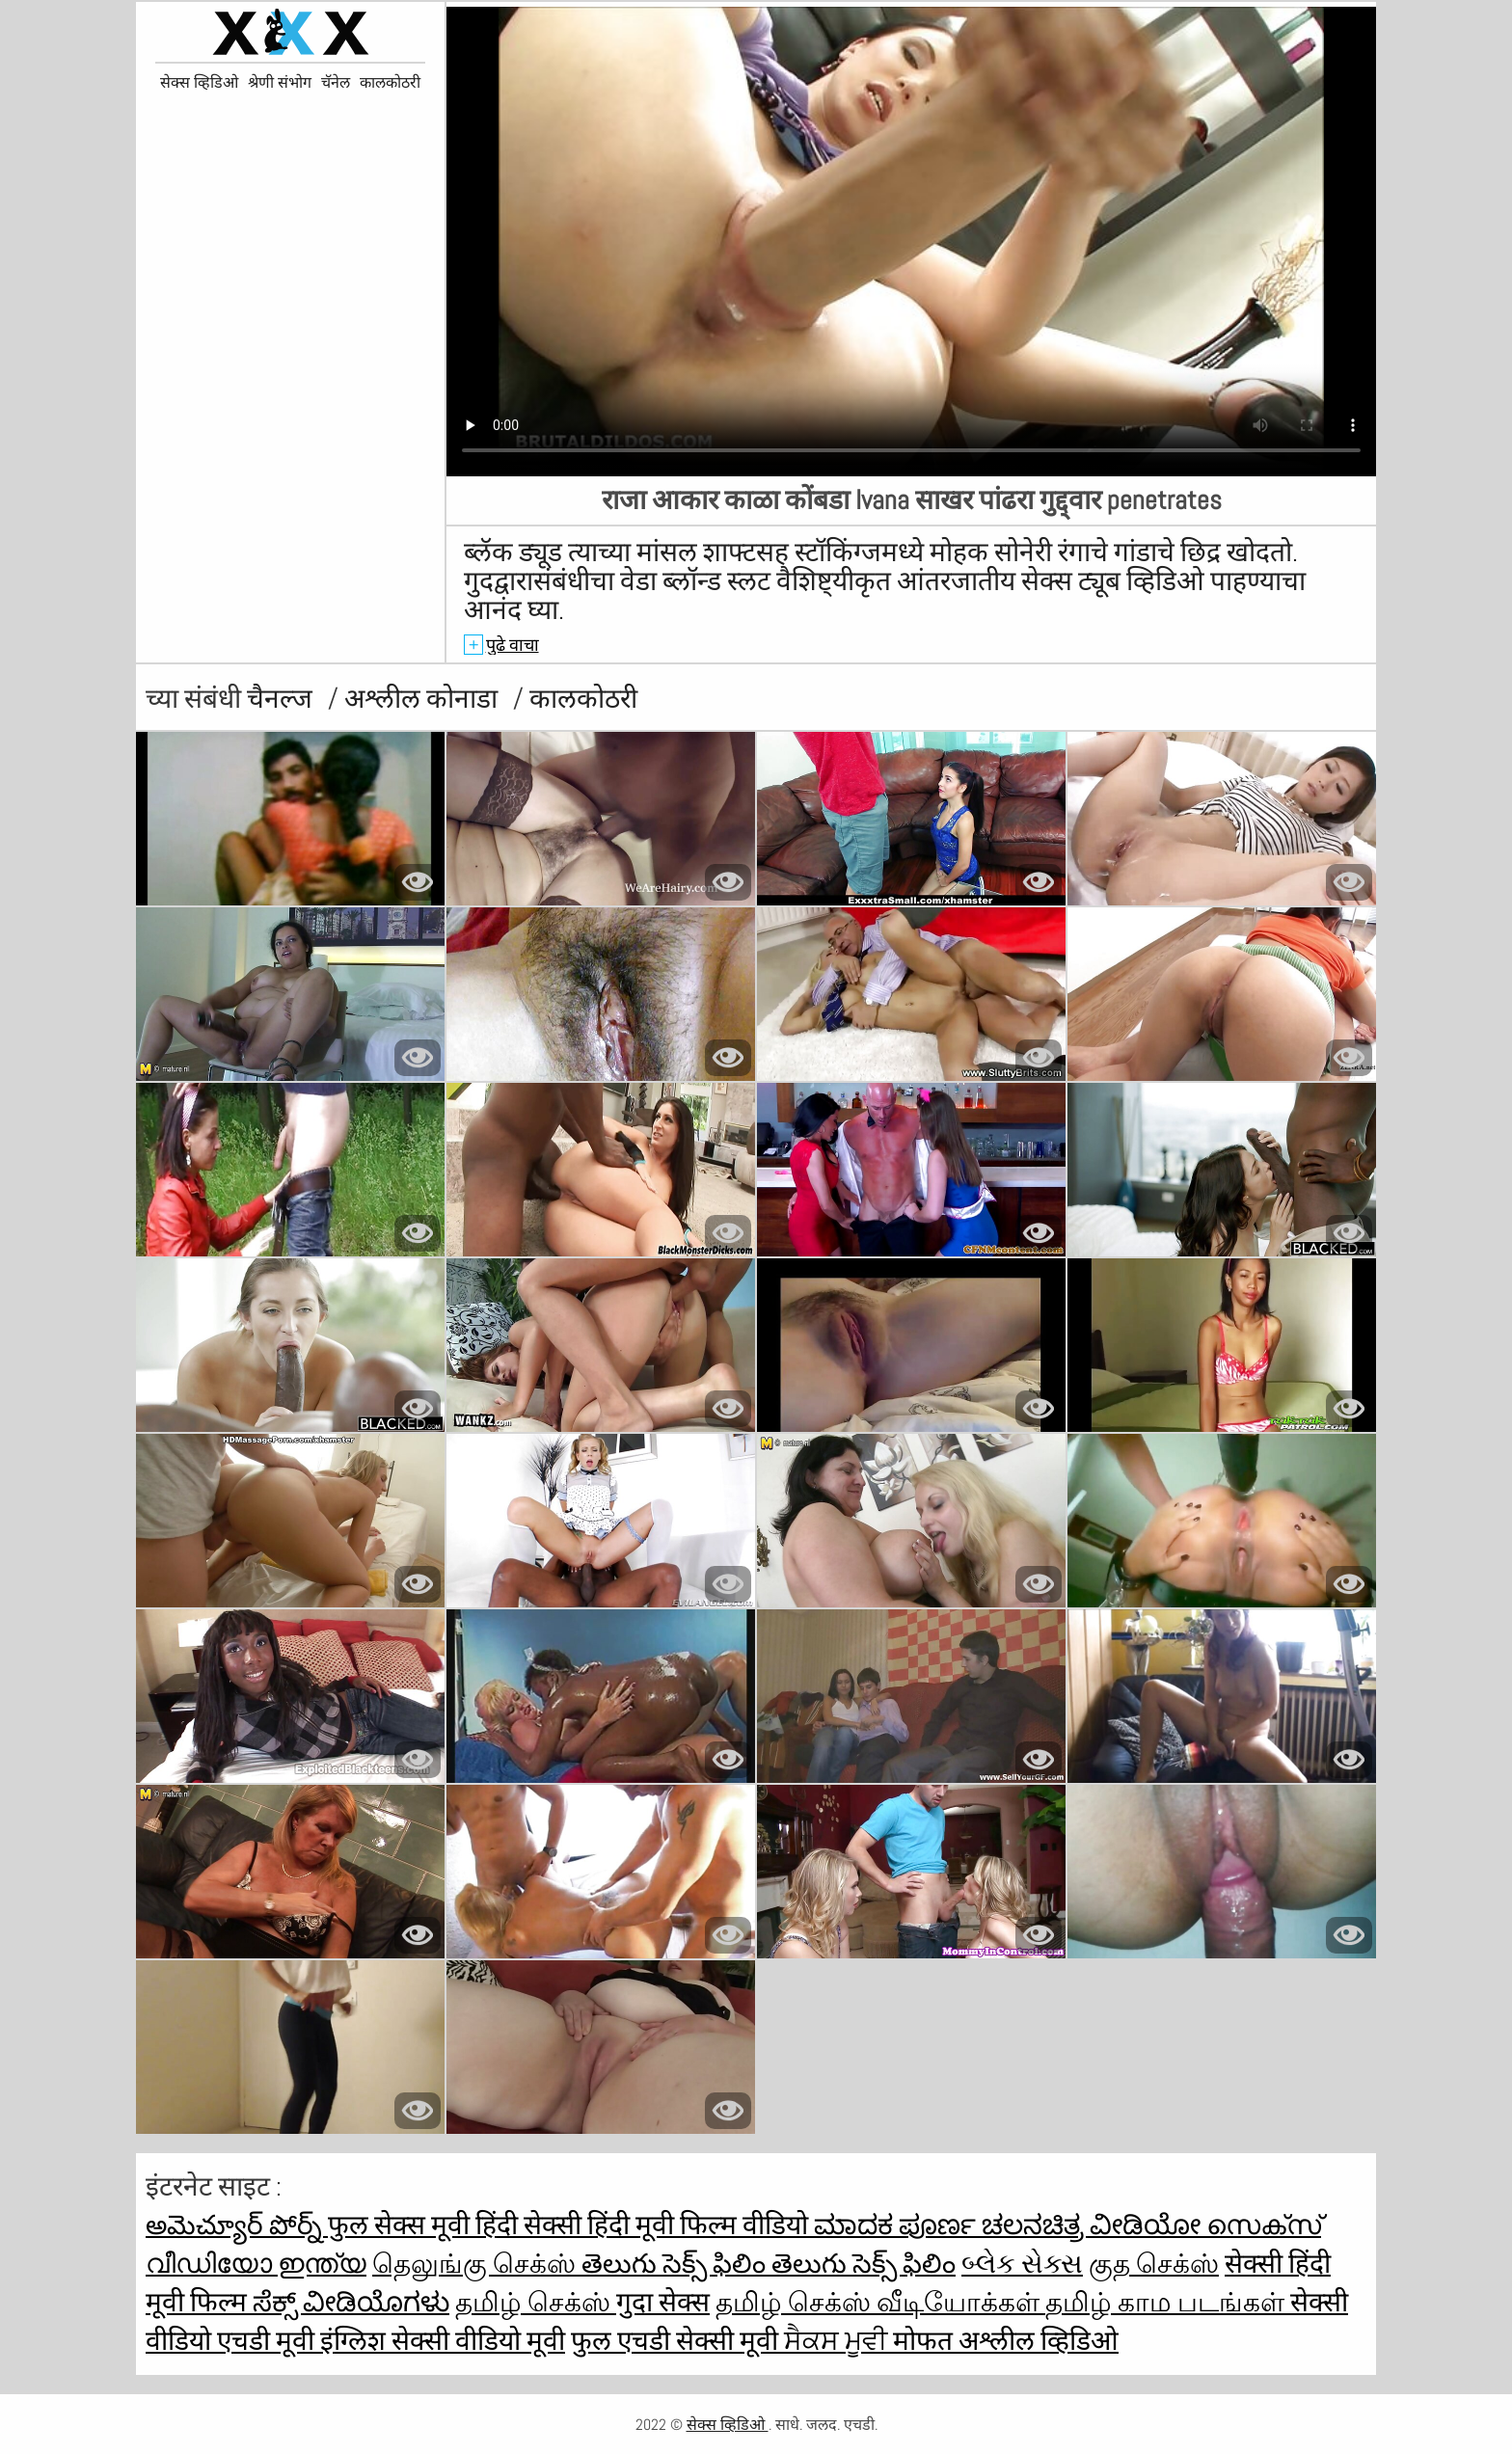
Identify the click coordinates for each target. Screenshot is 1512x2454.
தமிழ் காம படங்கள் (1167, 2302)
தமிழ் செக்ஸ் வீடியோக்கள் (880, 2302)
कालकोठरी (390, 83)
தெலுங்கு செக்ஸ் (476, 2263)
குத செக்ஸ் (1154, 2263)
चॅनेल (335, 83)
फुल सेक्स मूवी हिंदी (426, 2225)
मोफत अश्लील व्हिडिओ (1006, 2341)
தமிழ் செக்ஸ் (535, 2302)
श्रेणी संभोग (279, 83)
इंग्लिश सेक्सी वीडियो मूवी (442, 2341)
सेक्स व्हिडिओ (199, 83)
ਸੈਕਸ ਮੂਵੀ (838, 2341)
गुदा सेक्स (663, 2302)
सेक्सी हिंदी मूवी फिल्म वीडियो (669, 2225)
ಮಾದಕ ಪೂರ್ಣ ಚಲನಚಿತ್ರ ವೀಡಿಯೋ (1010, 2225)
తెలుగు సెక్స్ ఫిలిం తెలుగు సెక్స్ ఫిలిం (768, 2263)
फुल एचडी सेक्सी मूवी (677, 2341)
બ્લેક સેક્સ (1022, 2263)
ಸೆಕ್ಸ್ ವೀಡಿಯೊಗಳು (351, 2302)
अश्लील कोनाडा (423, 698)
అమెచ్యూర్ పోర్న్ (237, 2225)
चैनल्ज (282, 698)
